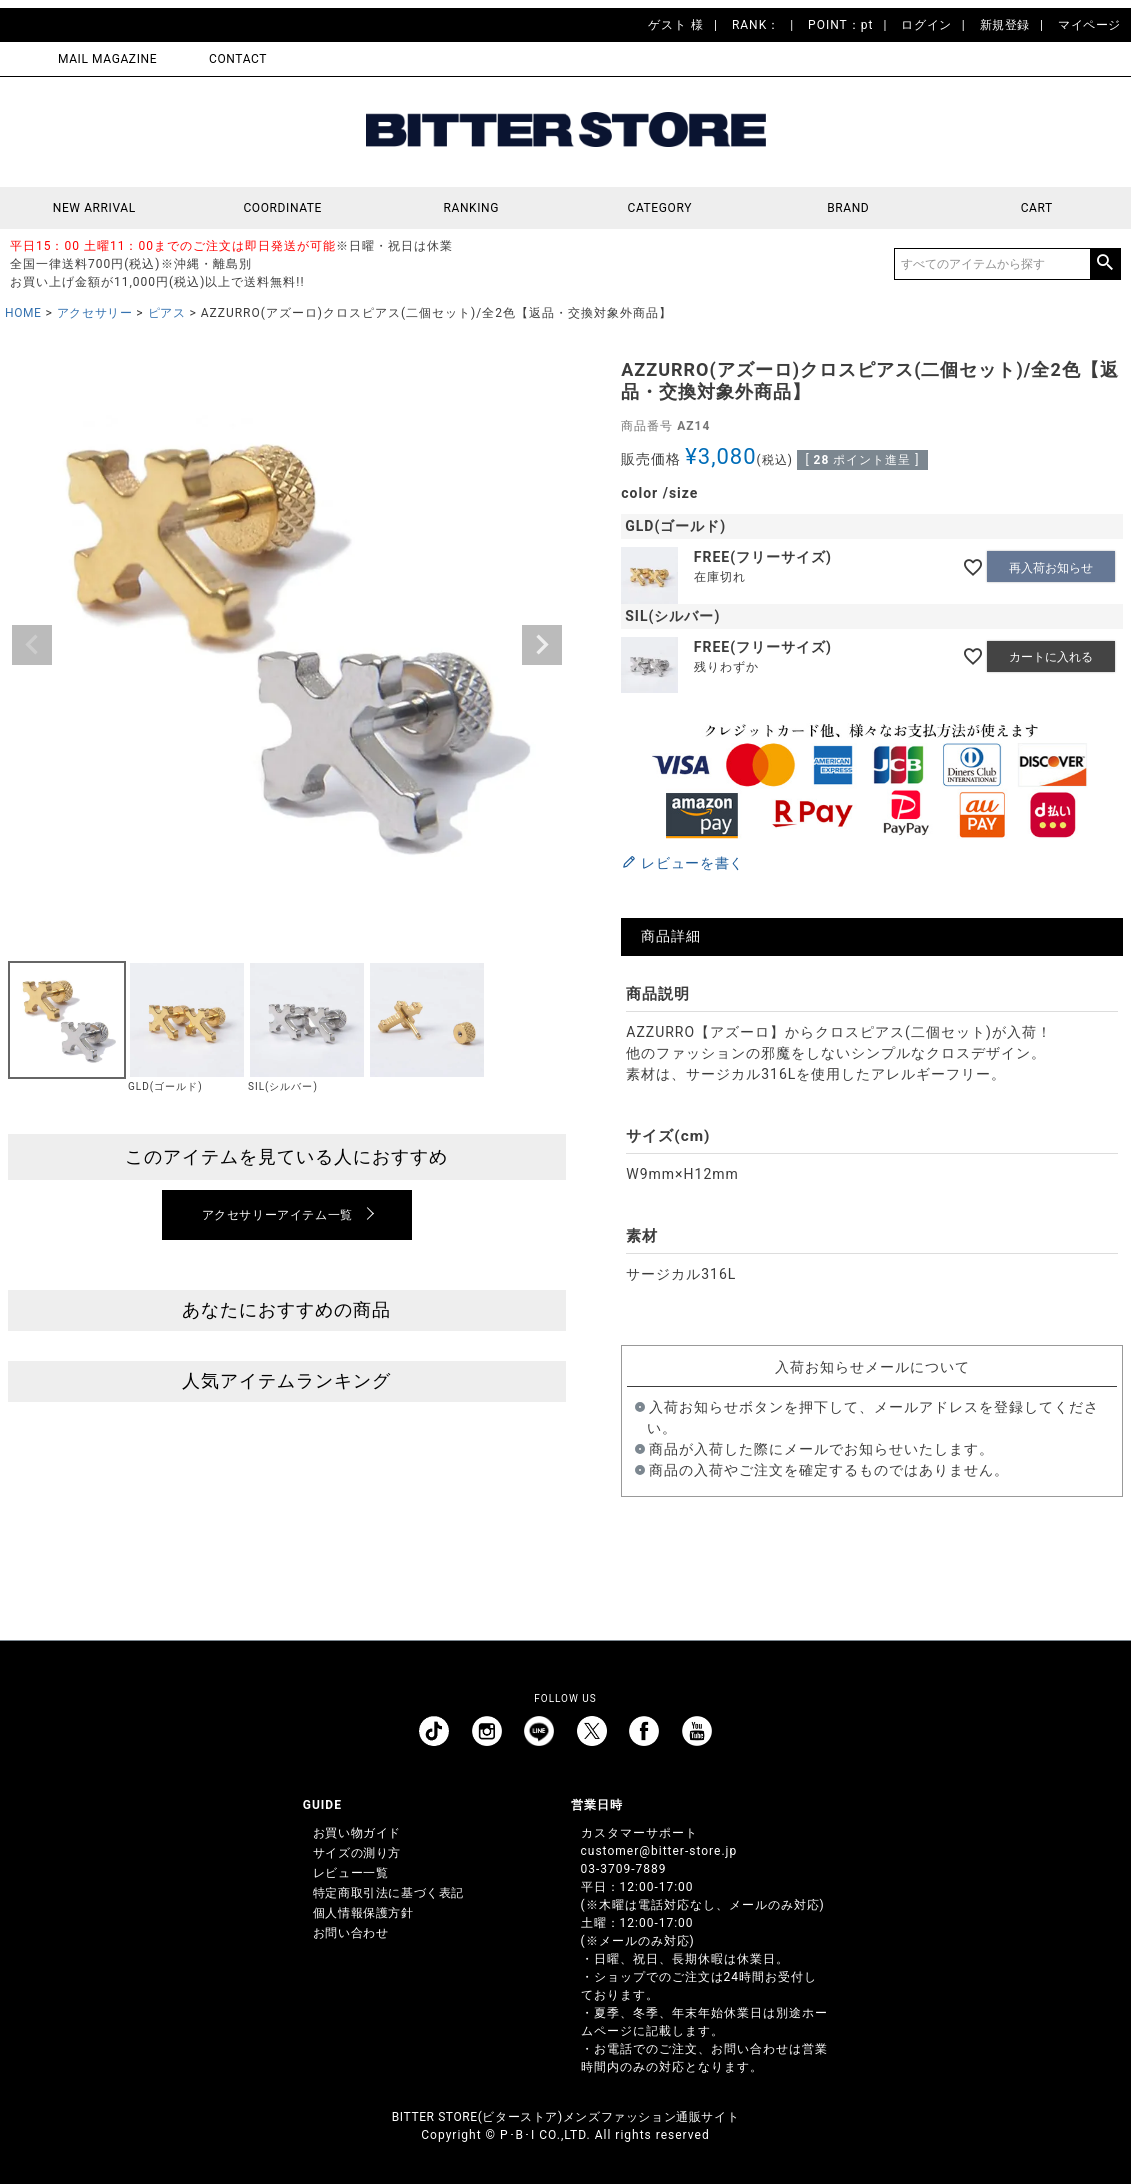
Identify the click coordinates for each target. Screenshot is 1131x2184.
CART (1037, 208)
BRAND (848, 208)
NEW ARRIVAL (94, 208)
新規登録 (1005, 25)
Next (542, 645)
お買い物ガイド (357, 1833)
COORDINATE (282, 208)
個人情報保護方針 (363, 1913)
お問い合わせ (351, 1933)
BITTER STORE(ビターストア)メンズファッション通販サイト (565, 2117)
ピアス (167, 313)
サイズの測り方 (357, 1853)
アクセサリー (95, 313)
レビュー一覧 (351, 1873)
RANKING (471, 208)
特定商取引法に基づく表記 (388, 1893)
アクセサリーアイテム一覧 (277, 1215)
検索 (1105, 264)
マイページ (1089, 25)
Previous (32, 645)
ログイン (926, 25)
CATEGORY (660, 208)
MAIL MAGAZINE (107, 59)
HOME (23, 313)
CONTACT (238, 59)
